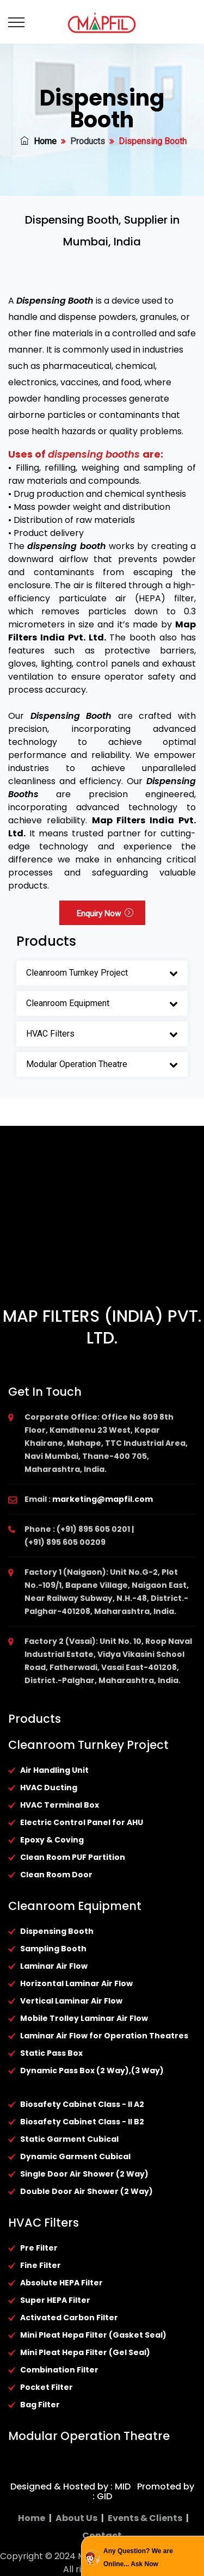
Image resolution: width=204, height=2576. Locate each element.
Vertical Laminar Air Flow (71, 2000)
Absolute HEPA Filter (61, 2282)
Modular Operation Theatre (76, 1064)
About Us (76, 2518)
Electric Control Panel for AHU (81, 1822)
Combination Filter (59, 2369)
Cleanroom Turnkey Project (77, 972)
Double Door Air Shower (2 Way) (86, 2191)
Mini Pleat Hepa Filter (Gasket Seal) (93, 2335)
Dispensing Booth (57, 1931)
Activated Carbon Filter (69, 2317)
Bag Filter (40, 2404)
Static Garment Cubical (69, 2139)
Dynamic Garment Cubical (75, 2156)
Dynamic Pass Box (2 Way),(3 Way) (92, 2070)
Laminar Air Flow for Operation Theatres (104, 2035)
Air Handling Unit (54, 1770)
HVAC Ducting (48, 1787)
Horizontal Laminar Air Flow (76, 1983)
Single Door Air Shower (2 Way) (84, 2173)
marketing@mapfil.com (102, 1499)
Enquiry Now (105, 914)
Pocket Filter (46, 2387)
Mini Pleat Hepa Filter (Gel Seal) (85, 2352)
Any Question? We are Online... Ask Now (138, 2557)
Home (38, 141)
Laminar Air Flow (54, 1966)
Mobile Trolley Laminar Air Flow (84, 2018)
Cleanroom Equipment (67, 1003)
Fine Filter (40, 2265)
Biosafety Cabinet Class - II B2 (82, 2121)
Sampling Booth (53, 1948)
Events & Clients (145, 2518)
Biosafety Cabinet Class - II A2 (82, 2104)
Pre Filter (39, 2247)
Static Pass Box (51, 2053)
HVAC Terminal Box (59, 1804)
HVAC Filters (50, 1033)
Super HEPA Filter (55, 2300)
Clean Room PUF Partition (72, 1857)
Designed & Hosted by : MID (70, 2486)
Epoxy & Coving (52, 1839)
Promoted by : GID (143, 2491)
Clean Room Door (56, 1874)
